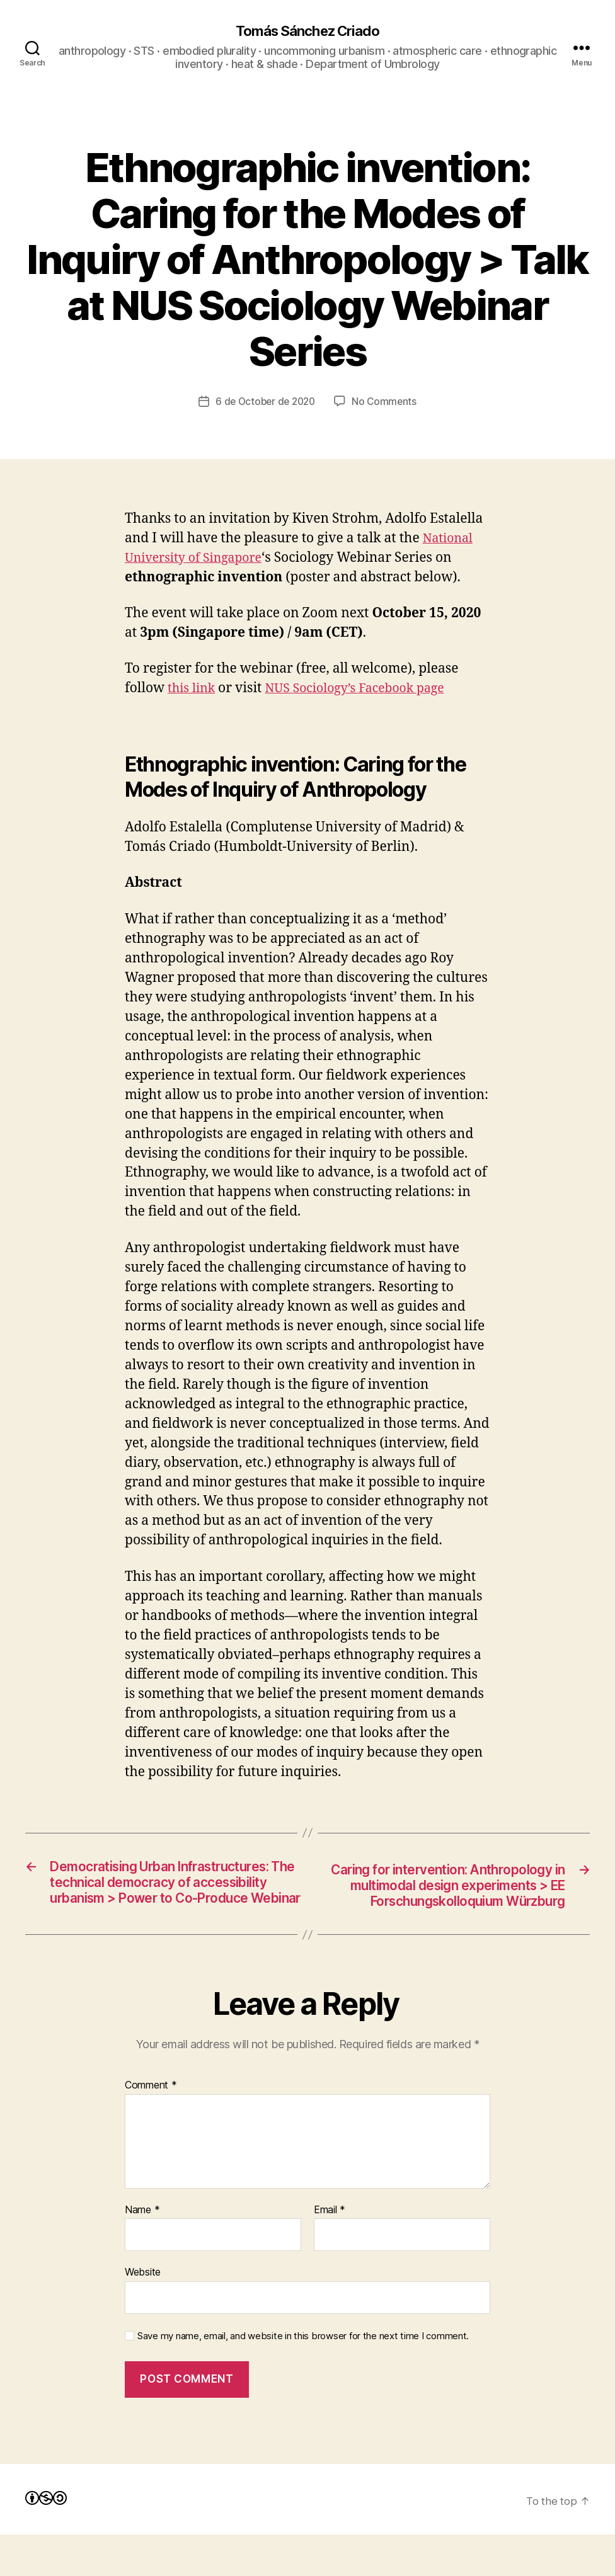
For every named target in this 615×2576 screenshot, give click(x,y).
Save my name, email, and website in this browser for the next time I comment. (303, 2377)
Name (142, 2251)
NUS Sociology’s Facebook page (366, 689)
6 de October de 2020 (265, 402)
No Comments (386, 402)
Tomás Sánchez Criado (307, 31)
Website (143, 2313)
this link (193, 689)
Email (329, 2251)
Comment (151, 2127)
